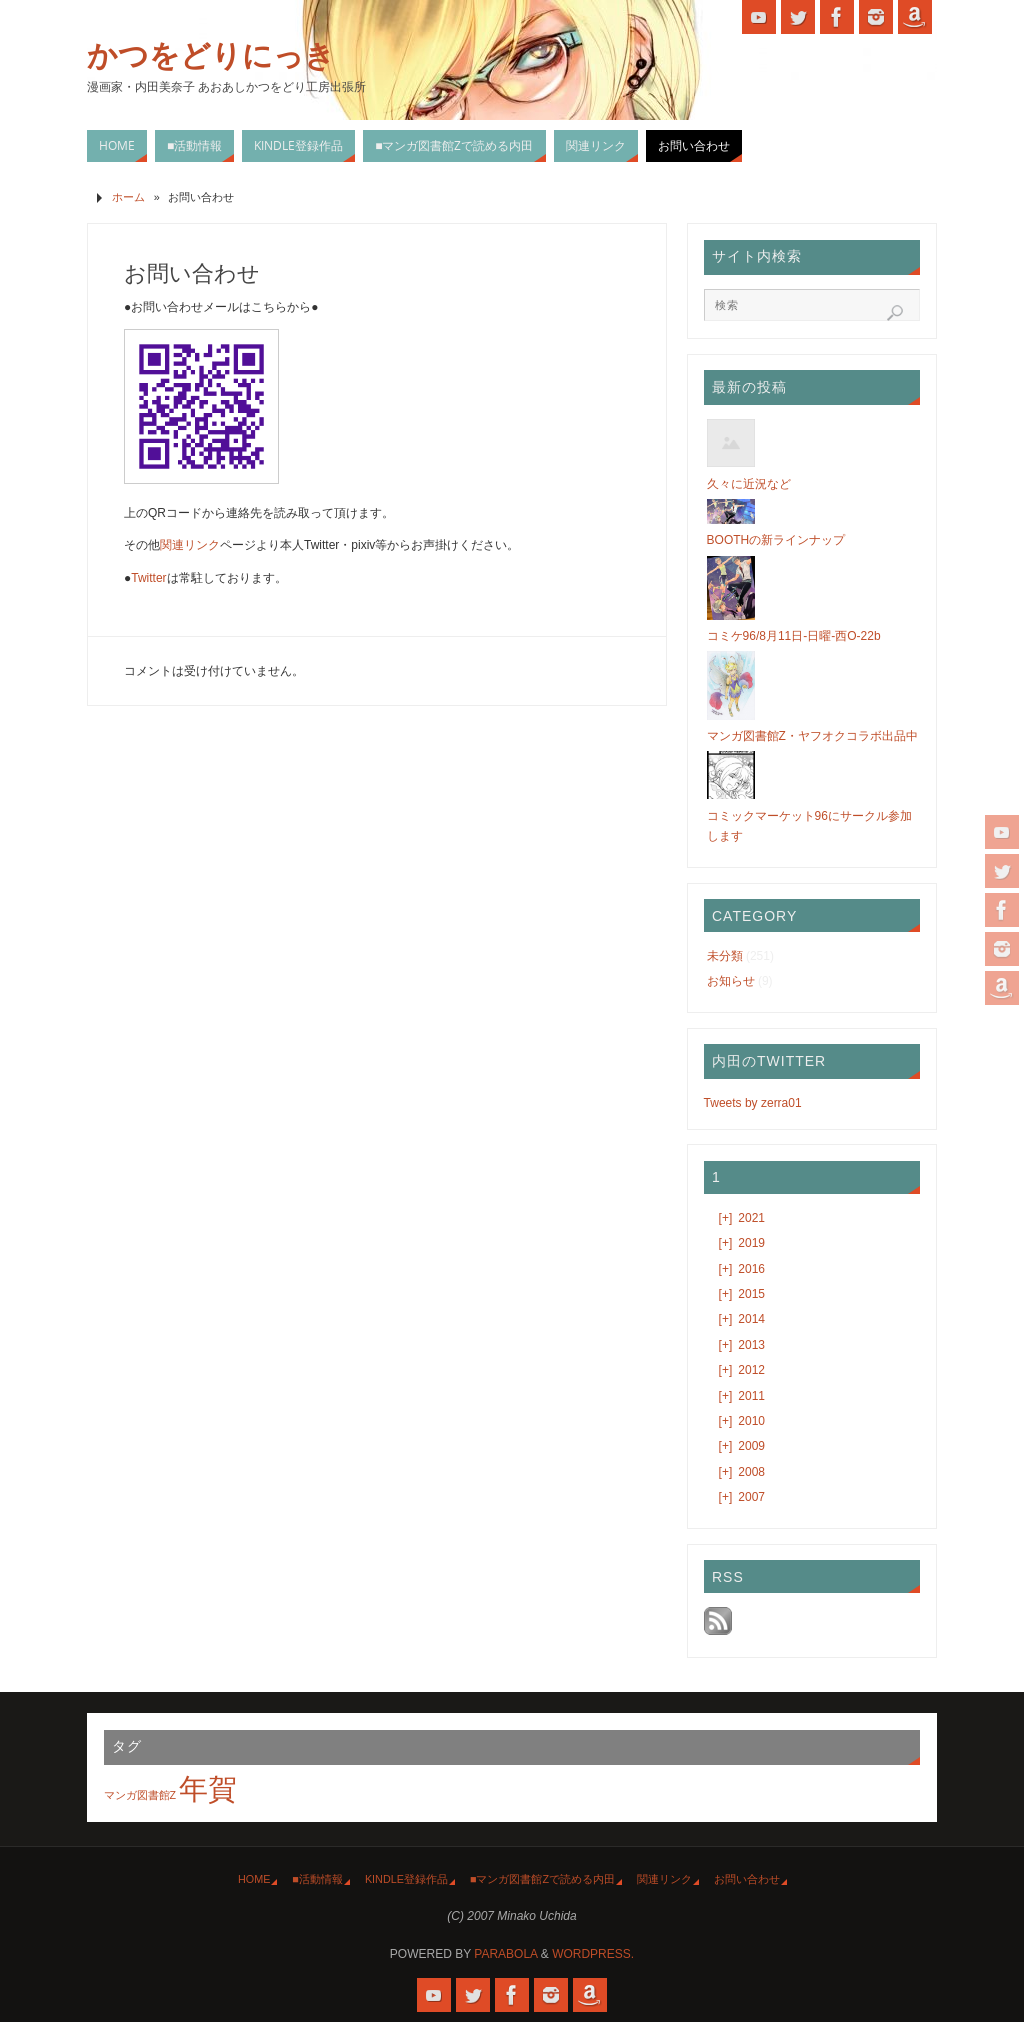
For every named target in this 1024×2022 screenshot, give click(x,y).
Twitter (148, 578)
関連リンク (190, 545)
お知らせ (731, 981)
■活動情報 (317, 1879)
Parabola (505, 1954)
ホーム (128, 197)
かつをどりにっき (211, 56)
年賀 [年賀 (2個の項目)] (208, 1788)
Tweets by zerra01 (753, 1103)
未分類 (725, 956)
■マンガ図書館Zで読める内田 (542, 1879)
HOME (254, 1879)
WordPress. (593, 1954)
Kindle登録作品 (406, 1879)
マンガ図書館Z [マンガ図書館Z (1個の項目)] (140, 1795)
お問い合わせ (747, 1879)
